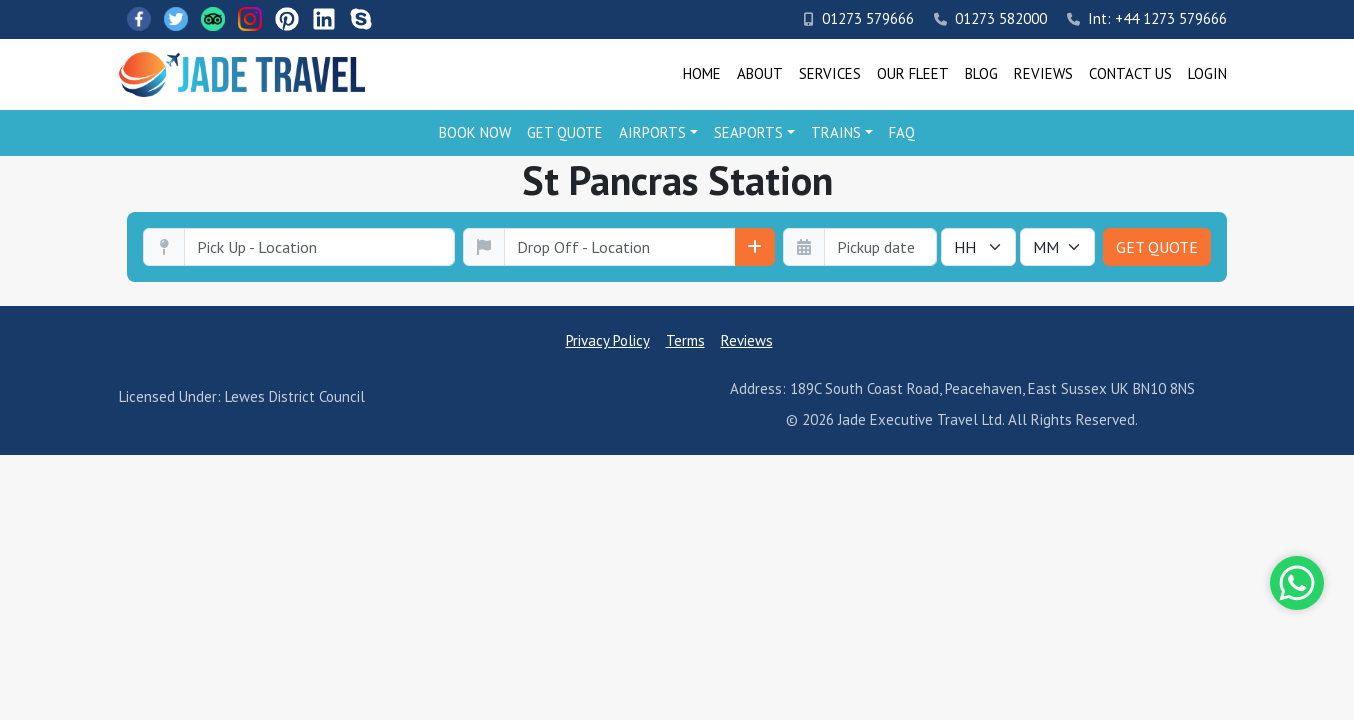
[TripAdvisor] (213, 19)
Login (1207, 73)
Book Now (475, 132)
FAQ (902, 132)
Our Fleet (913, 73)
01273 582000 (990, 18)
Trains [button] (836, 132)
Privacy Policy (608, 340)
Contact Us (1130, 73)
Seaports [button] (748, 132)
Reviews (1043, 73)
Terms (685, 340)
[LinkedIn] (324, 19)
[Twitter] (176, 19)
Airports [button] (652, 132)
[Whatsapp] (1297, 583)
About (760, 73)
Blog (981, 73)
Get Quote (565, 132)
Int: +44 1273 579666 (1147, 18)
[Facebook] (139, 19)
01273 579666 (859, 18)
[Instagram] (250, 19)
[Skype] (361, 19)
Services (830, 73)
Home (702, 73)
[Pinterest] (287, 19)
